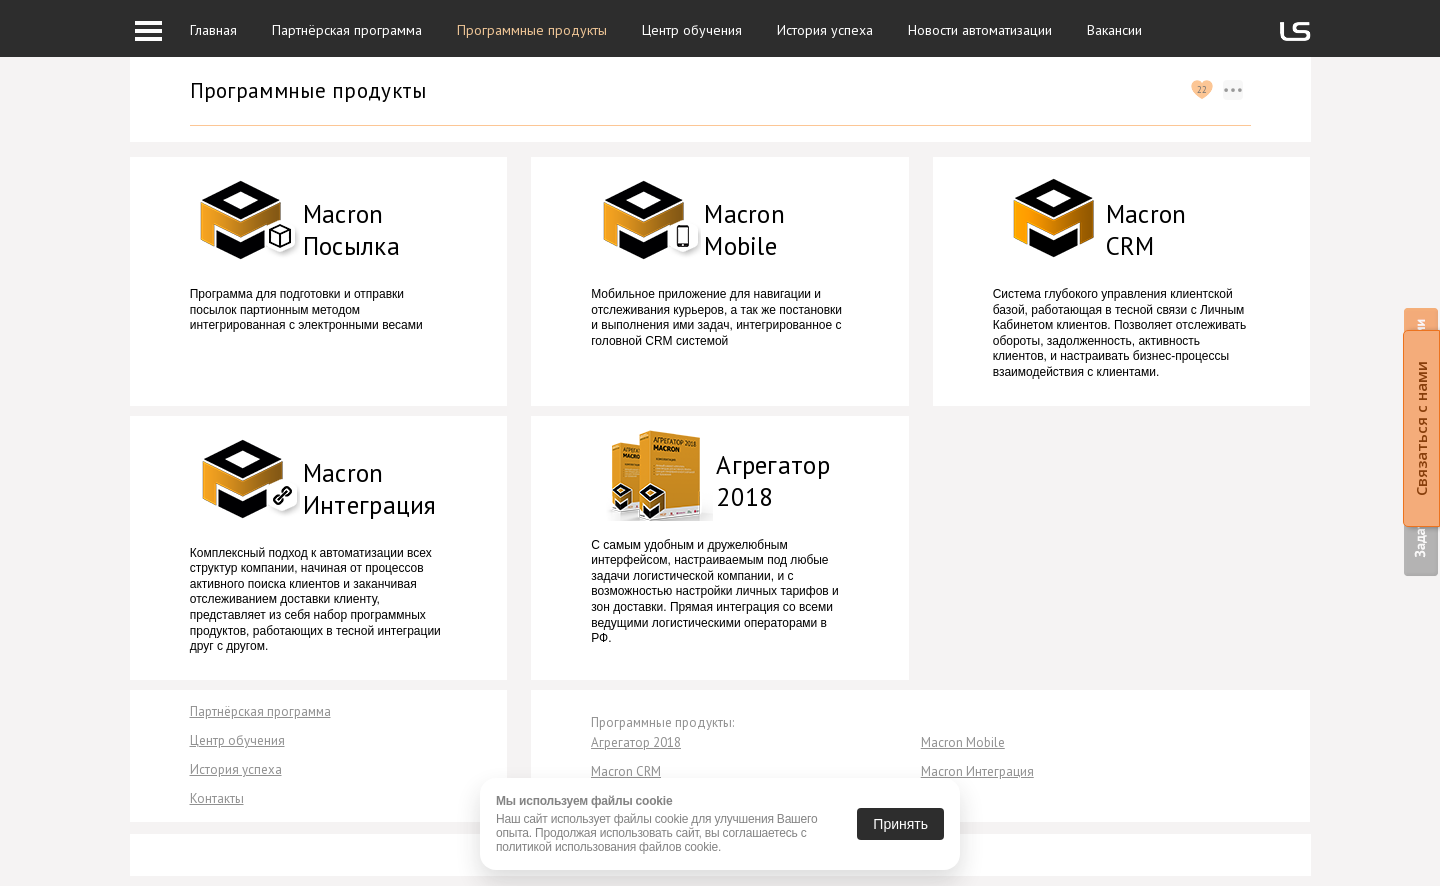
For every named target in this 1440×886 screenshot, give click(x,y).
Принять (900, 824)
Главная (213, 30)
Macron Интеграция (977, 771)
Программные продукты (532, 30)
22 (1202, 89)
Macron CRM (626, 771)
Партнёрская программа (347, 30)
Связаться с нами (1421, 428)
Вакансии (1114, 30)
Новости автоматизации (980, 30)
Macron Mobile (963, 742)
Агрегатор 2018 (636, 742)
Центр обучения (692, 30)
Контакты (217, 798)
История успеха (825, 30)
